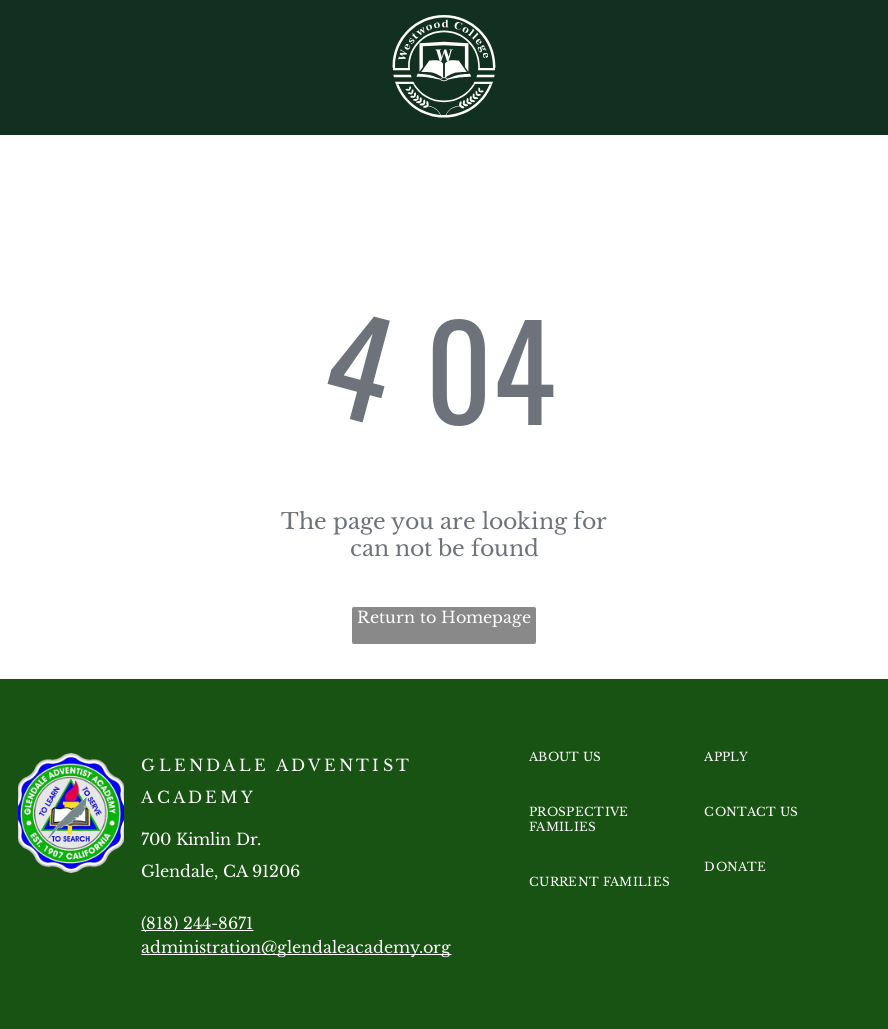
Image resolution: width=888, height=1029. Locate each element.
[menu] (844, 74)
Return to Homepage (444, 617)
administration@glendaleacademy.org (296, 947)
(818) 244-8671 (197, 923)
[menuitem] (605, 776)
